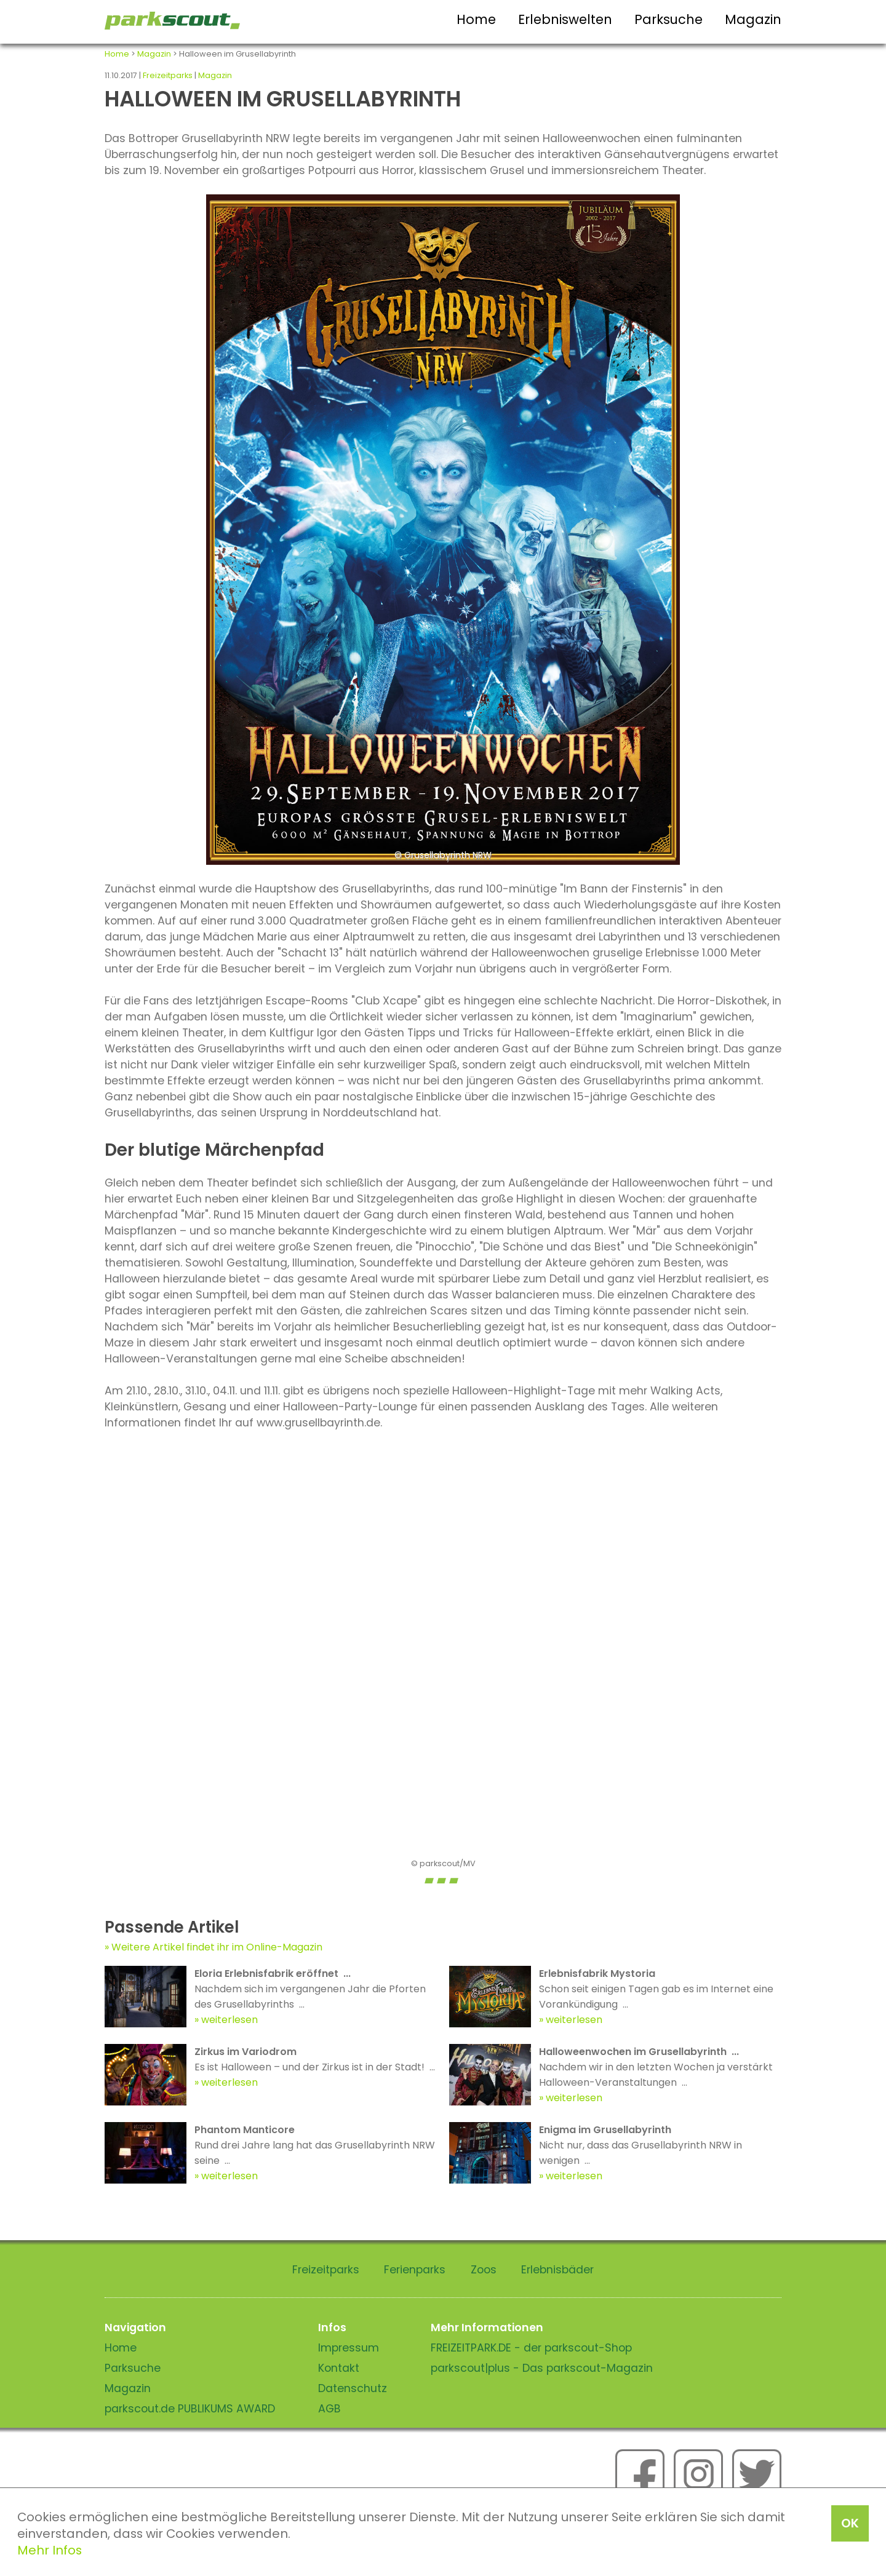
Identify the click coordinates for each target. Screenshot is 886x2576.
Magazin (753, 19)
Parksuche (668, 19)
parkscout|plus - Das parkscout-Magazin (542, 2368)
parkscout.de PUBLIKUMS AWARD (190, 2408)
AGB (329, 2408)
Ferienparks (414, 2269)
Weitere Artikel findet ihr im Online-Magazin (216, 1947)
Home (476, 19)
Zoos (484, 2269)
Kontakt (338, 2368)
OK (850, 2523)
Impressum (348, 2347)
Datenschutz (352, 2388)
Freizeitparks (168, 75)
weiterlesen (229, 2020)
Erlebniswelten (565, 19)
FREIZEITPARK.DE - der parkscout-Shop (531, 2347)
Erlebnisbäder (557, 2269)
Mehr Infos (49, 2550)
